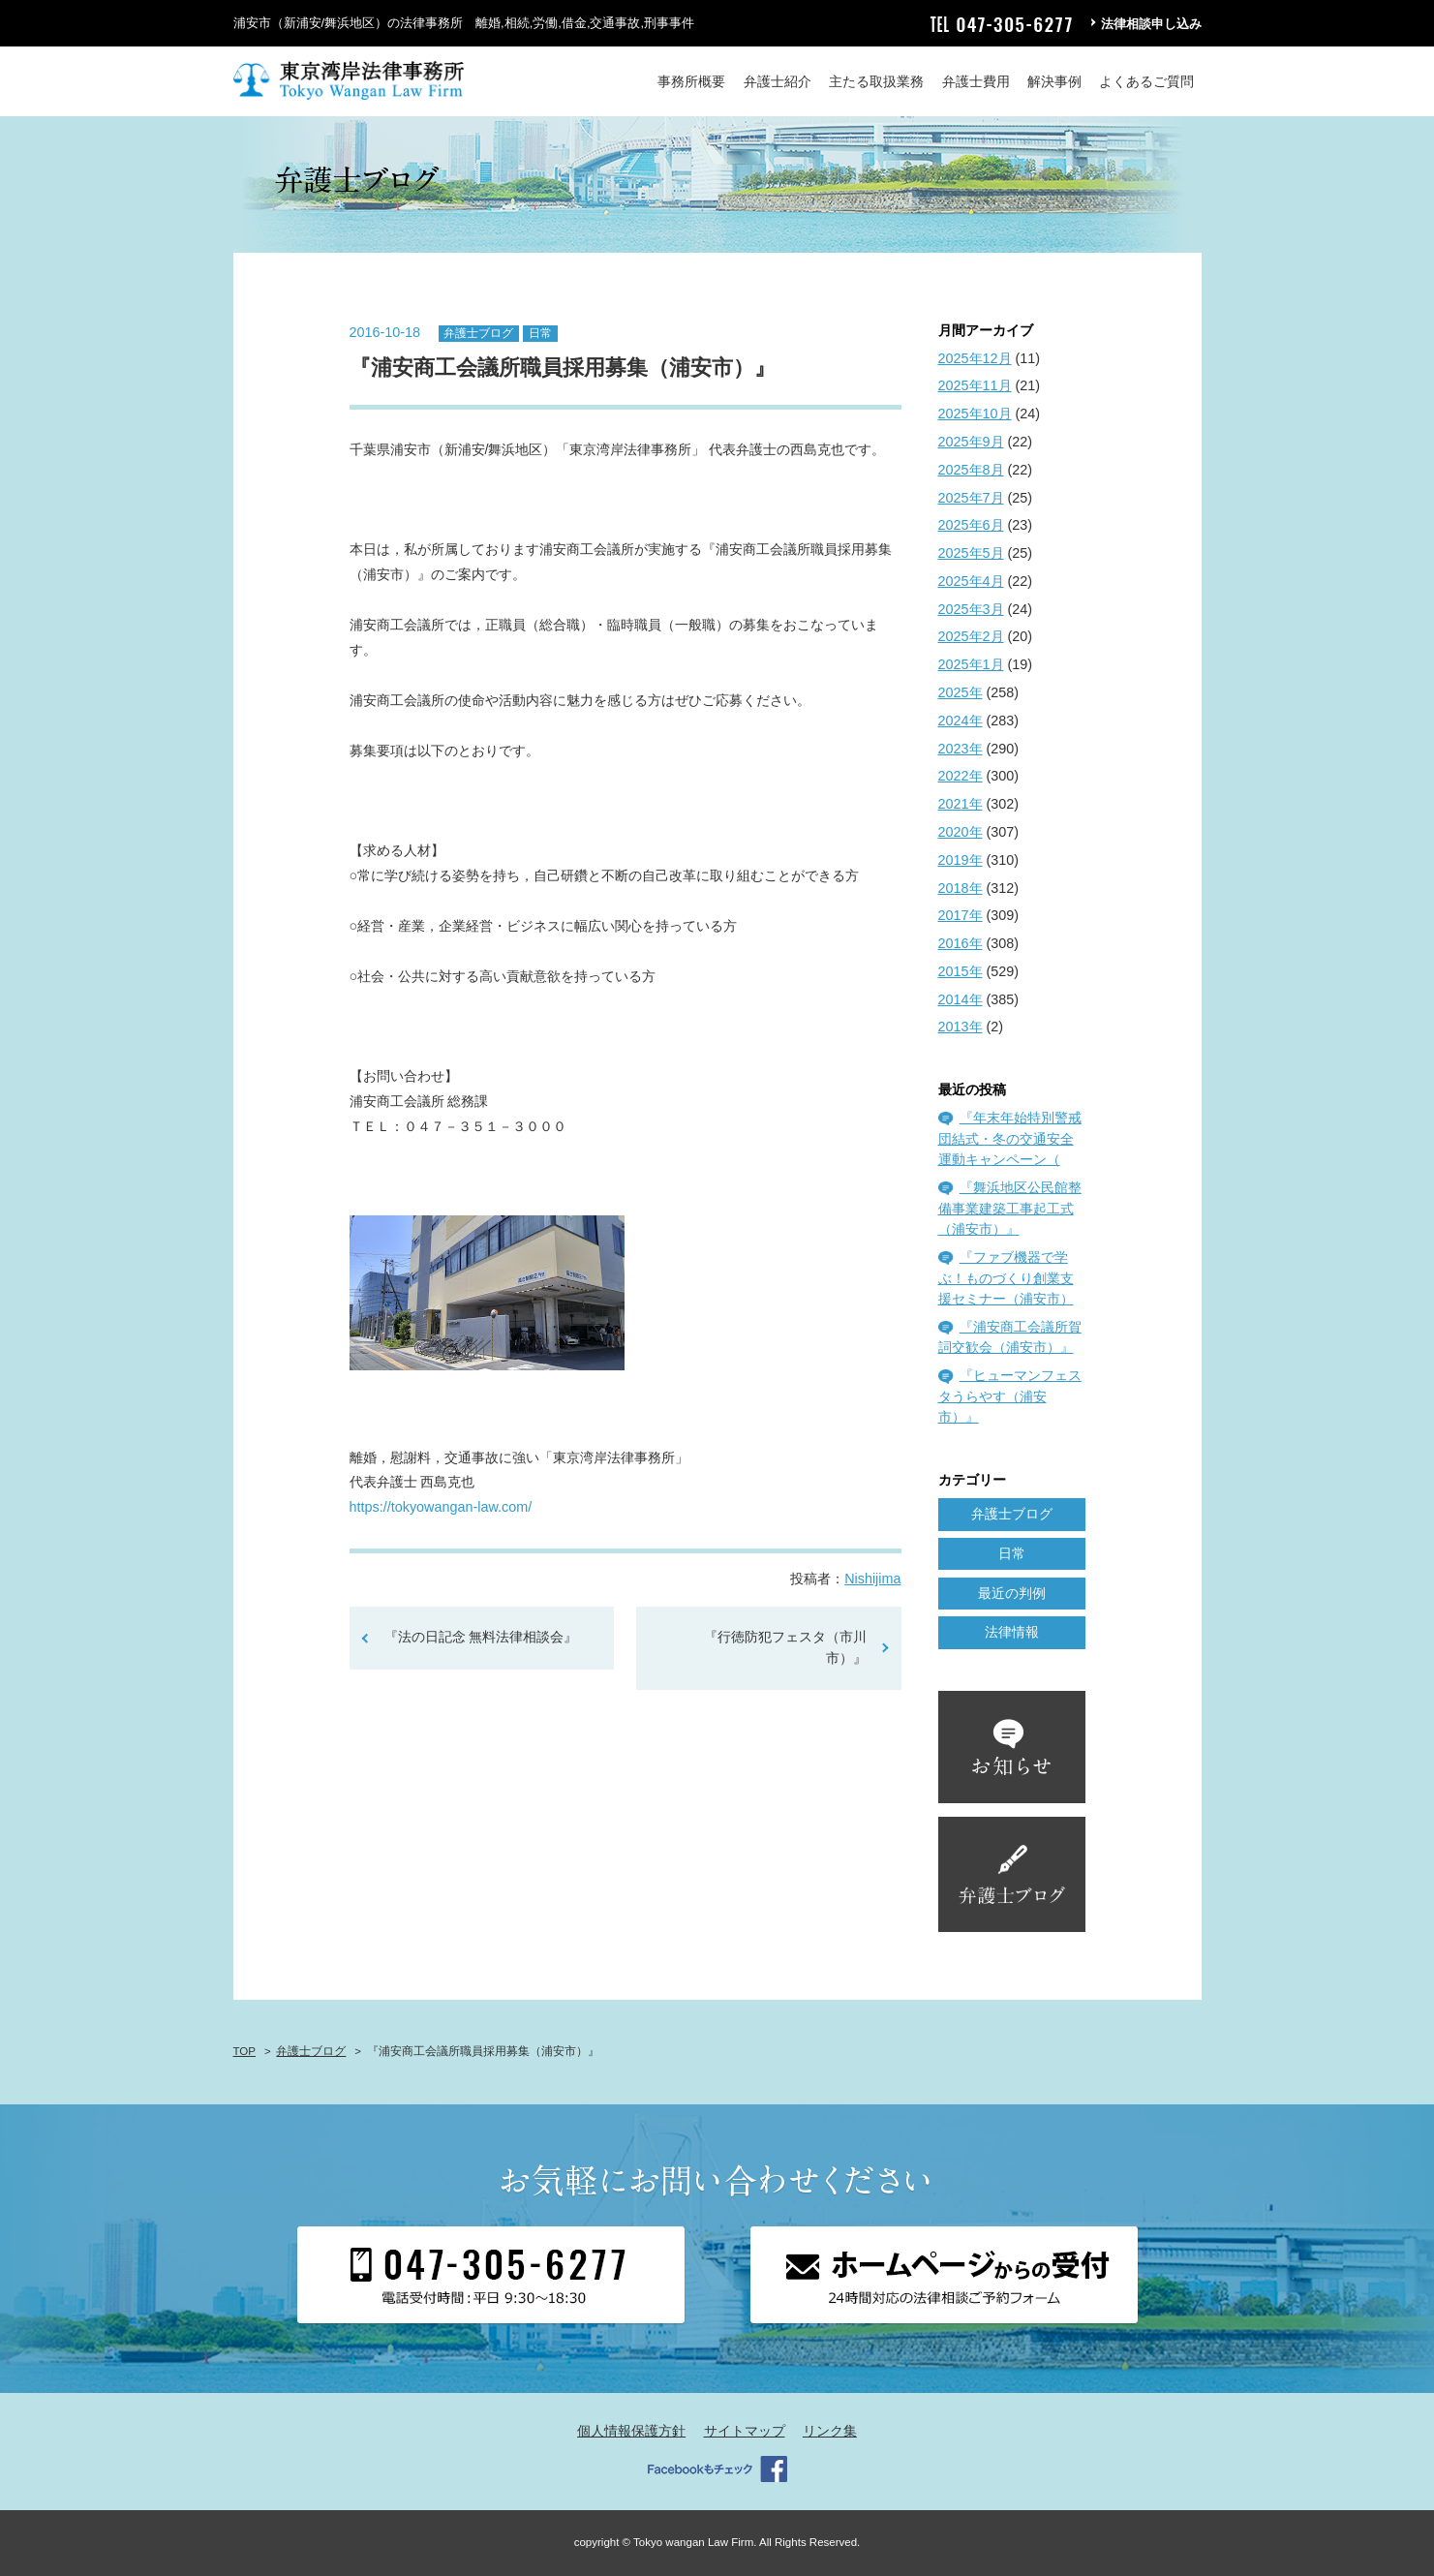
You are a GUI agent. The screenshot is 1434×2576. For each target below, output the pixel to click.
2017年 (960, 915)
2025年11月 (975, 385)
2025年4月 (971, 581)
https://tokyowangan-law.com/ (441, 1507)
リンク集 (830, 2430)
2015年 (960, 971)
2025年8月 (971, 469)
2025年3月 (971, 609)
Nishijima (872, 1578)
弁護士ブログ (478, 333)
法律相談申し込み (1151, 23)
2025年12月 (975, 358)
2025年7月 (971, 498)
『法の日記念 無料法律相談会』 (481, 1636)
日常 (540, 333)
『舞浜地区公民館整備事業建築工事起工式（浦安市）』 (1010, 1208)
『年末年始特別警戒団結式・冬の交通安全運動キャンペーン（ (1010, 1138)
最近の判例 (1012, 1593)
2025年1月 (971, 664)
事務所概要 (691, 81)
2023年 (960, 748)
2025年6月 (971, 525)
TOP (244, 2051)
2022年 (960, 775)
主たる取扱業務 (876, 81)
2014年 (960, 999)
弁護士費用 (976, 81)
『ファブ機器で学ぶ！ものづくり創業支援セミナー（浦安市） (1006, 1277)
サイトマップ (744, 2430)
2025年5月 (971, 553)
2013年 (960, 1026)
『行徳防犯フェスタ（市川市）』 (785, 1647)
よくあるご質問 (1146, 81)
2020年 (960, 832)
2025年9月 (971, 441)
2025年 (960, 692)
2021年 (960, 804)
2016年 (960, 943)
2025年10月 (975, 413)
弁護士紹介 (777, 81)
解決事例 (1054, 81)
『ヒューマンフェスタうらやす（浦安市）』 (1010, 1396)
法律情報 (1012, 1632)
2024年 (960, 720)
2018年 (960, 888)
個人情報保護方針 (631, 2430)
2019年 (960, 860)
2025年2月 (971, 636)
